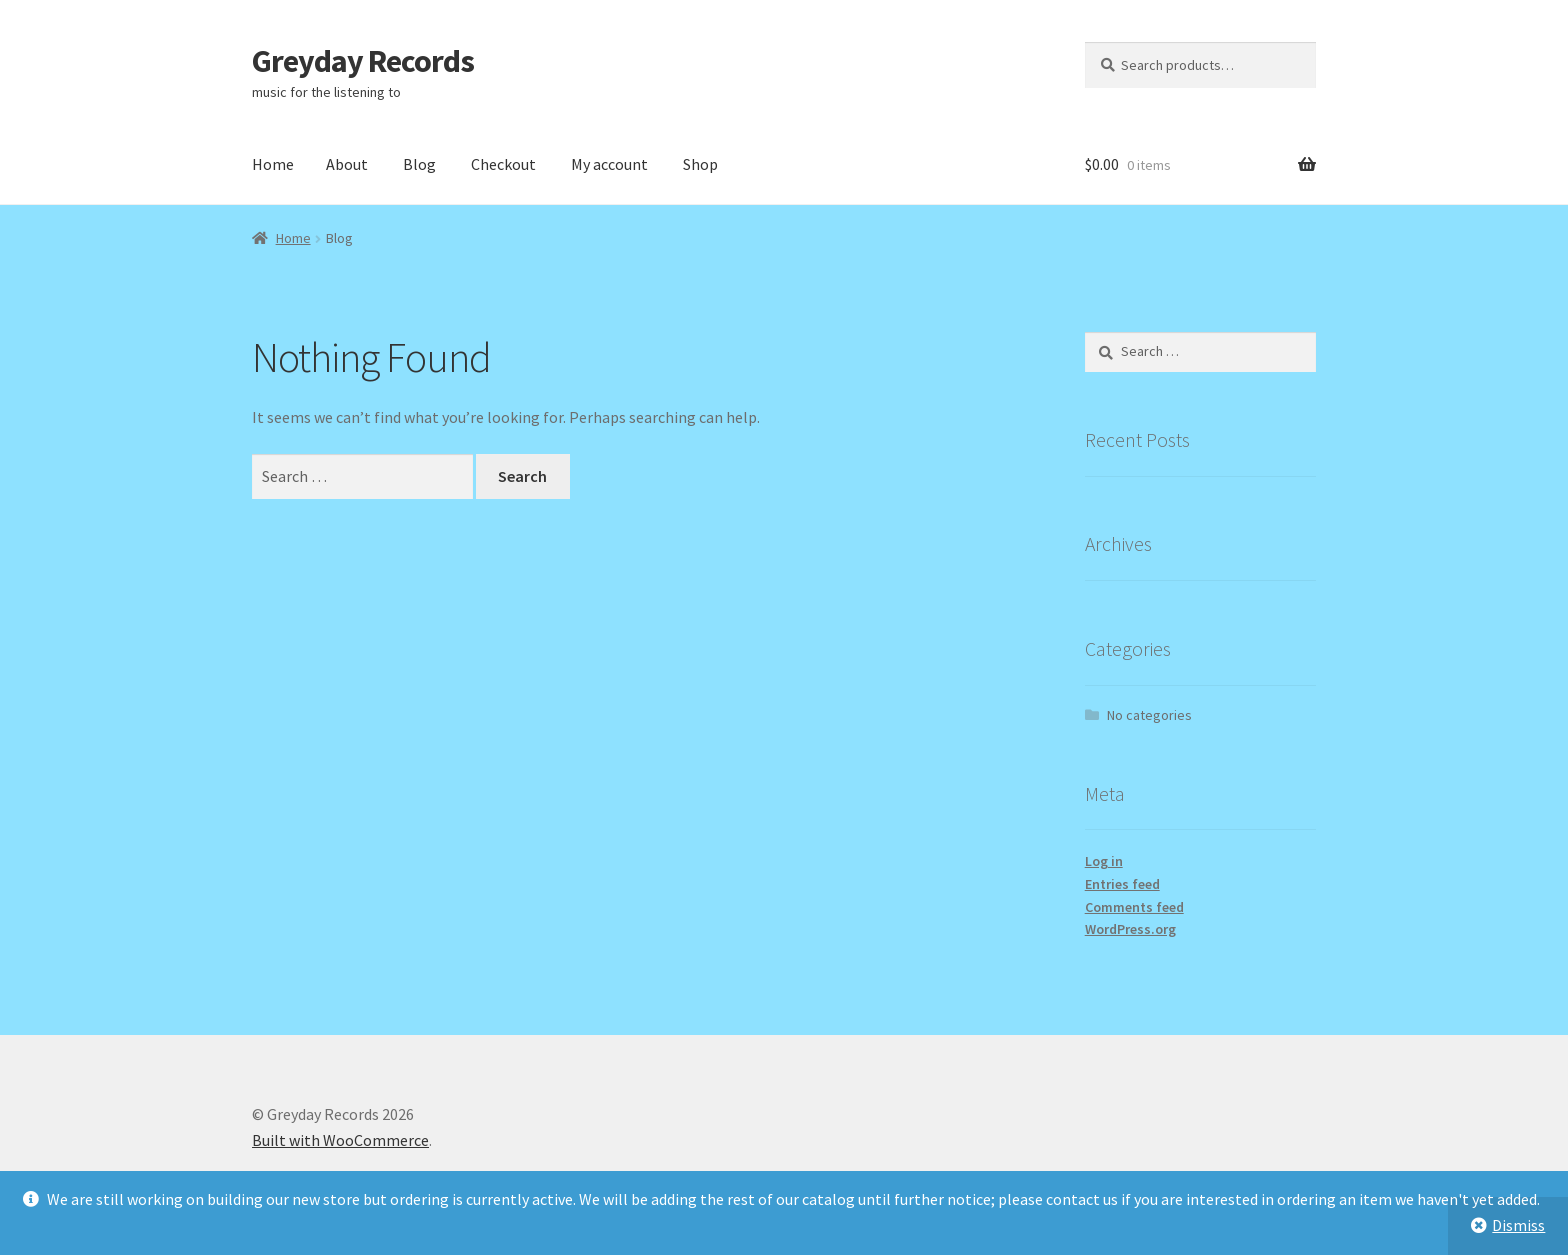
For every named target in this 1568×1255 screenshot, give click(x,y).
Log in (1104, 861)
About (347, 164)
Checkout (503, 164)
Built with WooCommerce (340, 1140)
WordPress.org (1130, 929)
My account (609, 164)
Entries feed (1122, 884)
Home (273, 164)
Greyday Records (363, 61)
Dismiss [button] (1518, 1225)
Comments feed (1134, 907)
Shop (700, 164)
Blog (419, 164)
